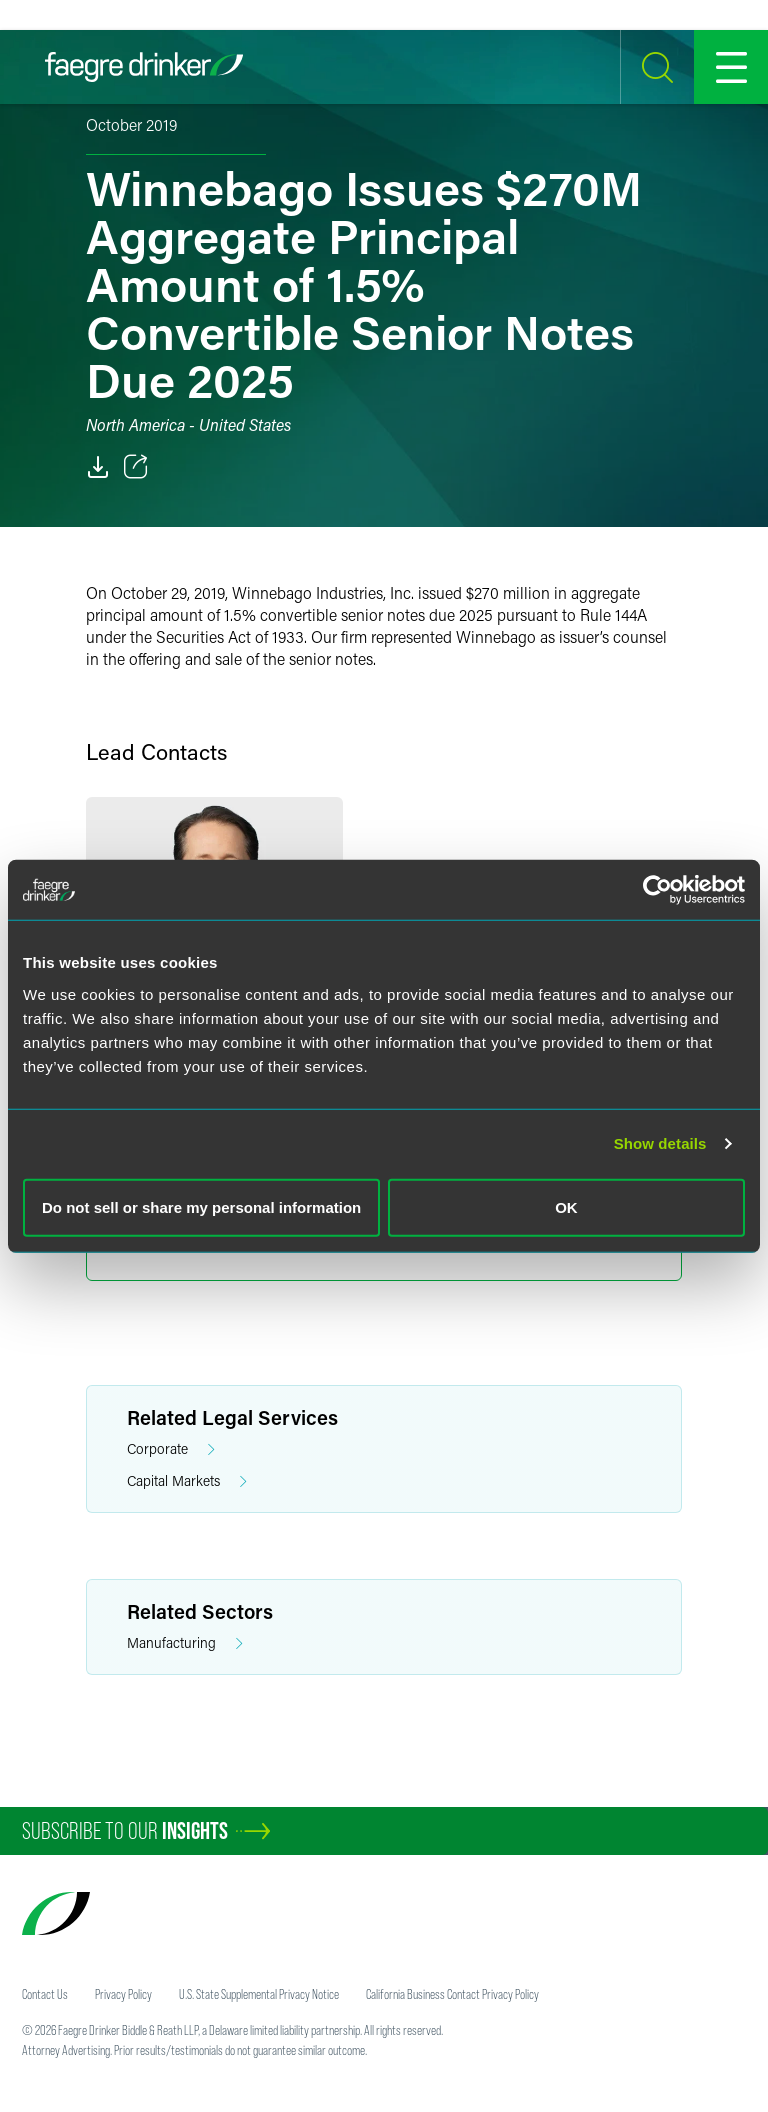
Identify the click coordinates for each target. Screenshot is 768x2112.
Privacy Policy (123, 1994)
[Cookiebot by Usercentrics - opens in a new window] (657, 890)
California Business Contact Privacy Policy (452, 1994)
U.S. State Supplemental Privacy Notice (259, 1994)
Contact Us (45, 1994)
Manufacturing (185, 1643)
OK (566, 1206)
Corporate (171, 1449)
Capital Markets (187, 1481)
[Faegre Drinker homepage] (144, 67)
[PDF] (98, 467)
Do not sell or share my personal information (201, 1206)
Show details (660, 1143)
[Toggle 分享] (136, 467)
